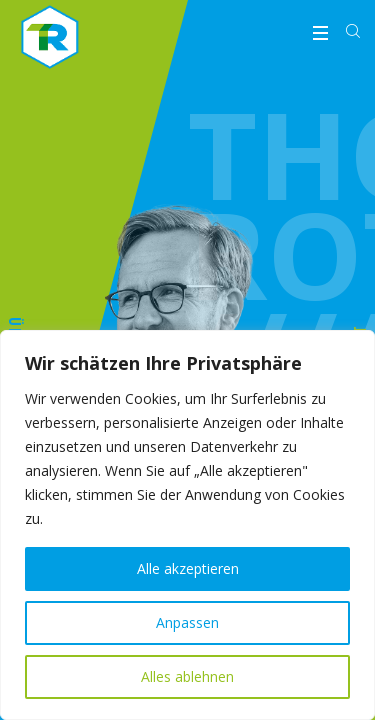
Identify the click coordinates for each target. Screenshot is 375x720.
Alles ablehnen (187, 676)
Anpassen (187, 622)
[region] (187, 525)
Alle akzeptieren (188, 568)
